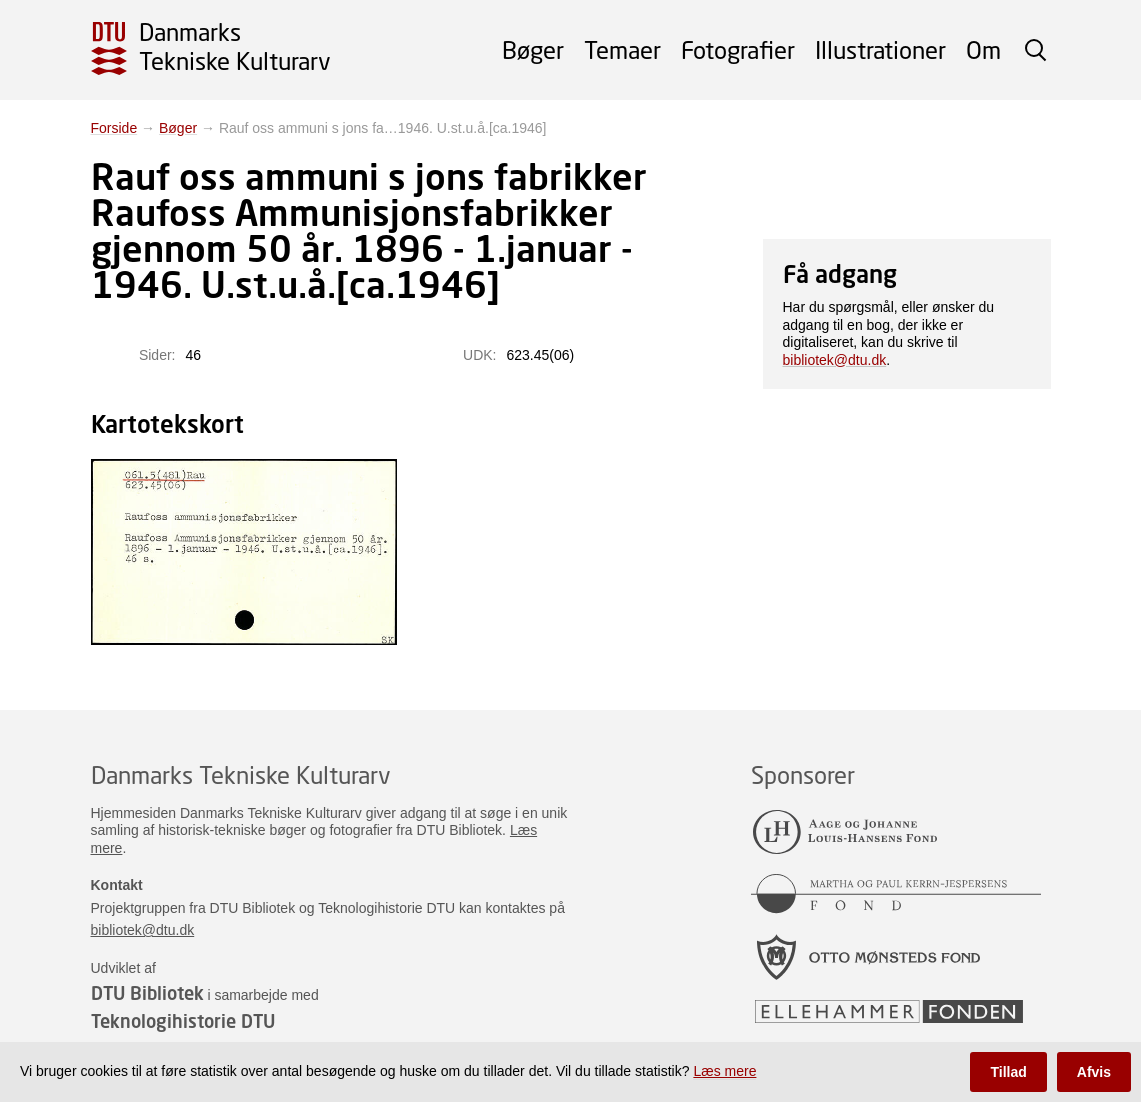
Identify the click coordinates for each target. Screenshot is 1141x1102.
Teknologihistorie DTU (183, 1021)
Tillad (1008, 1072)
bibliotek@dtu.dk (835, 360)
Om (983, 49)
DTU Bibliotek (147, 993)
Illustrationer (880, 49)
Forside (114, 128)
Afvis (1094, 1072)
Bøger (533, 49)
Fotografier (738, 49)
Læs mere (724, 1071)
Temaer (622, 49)
